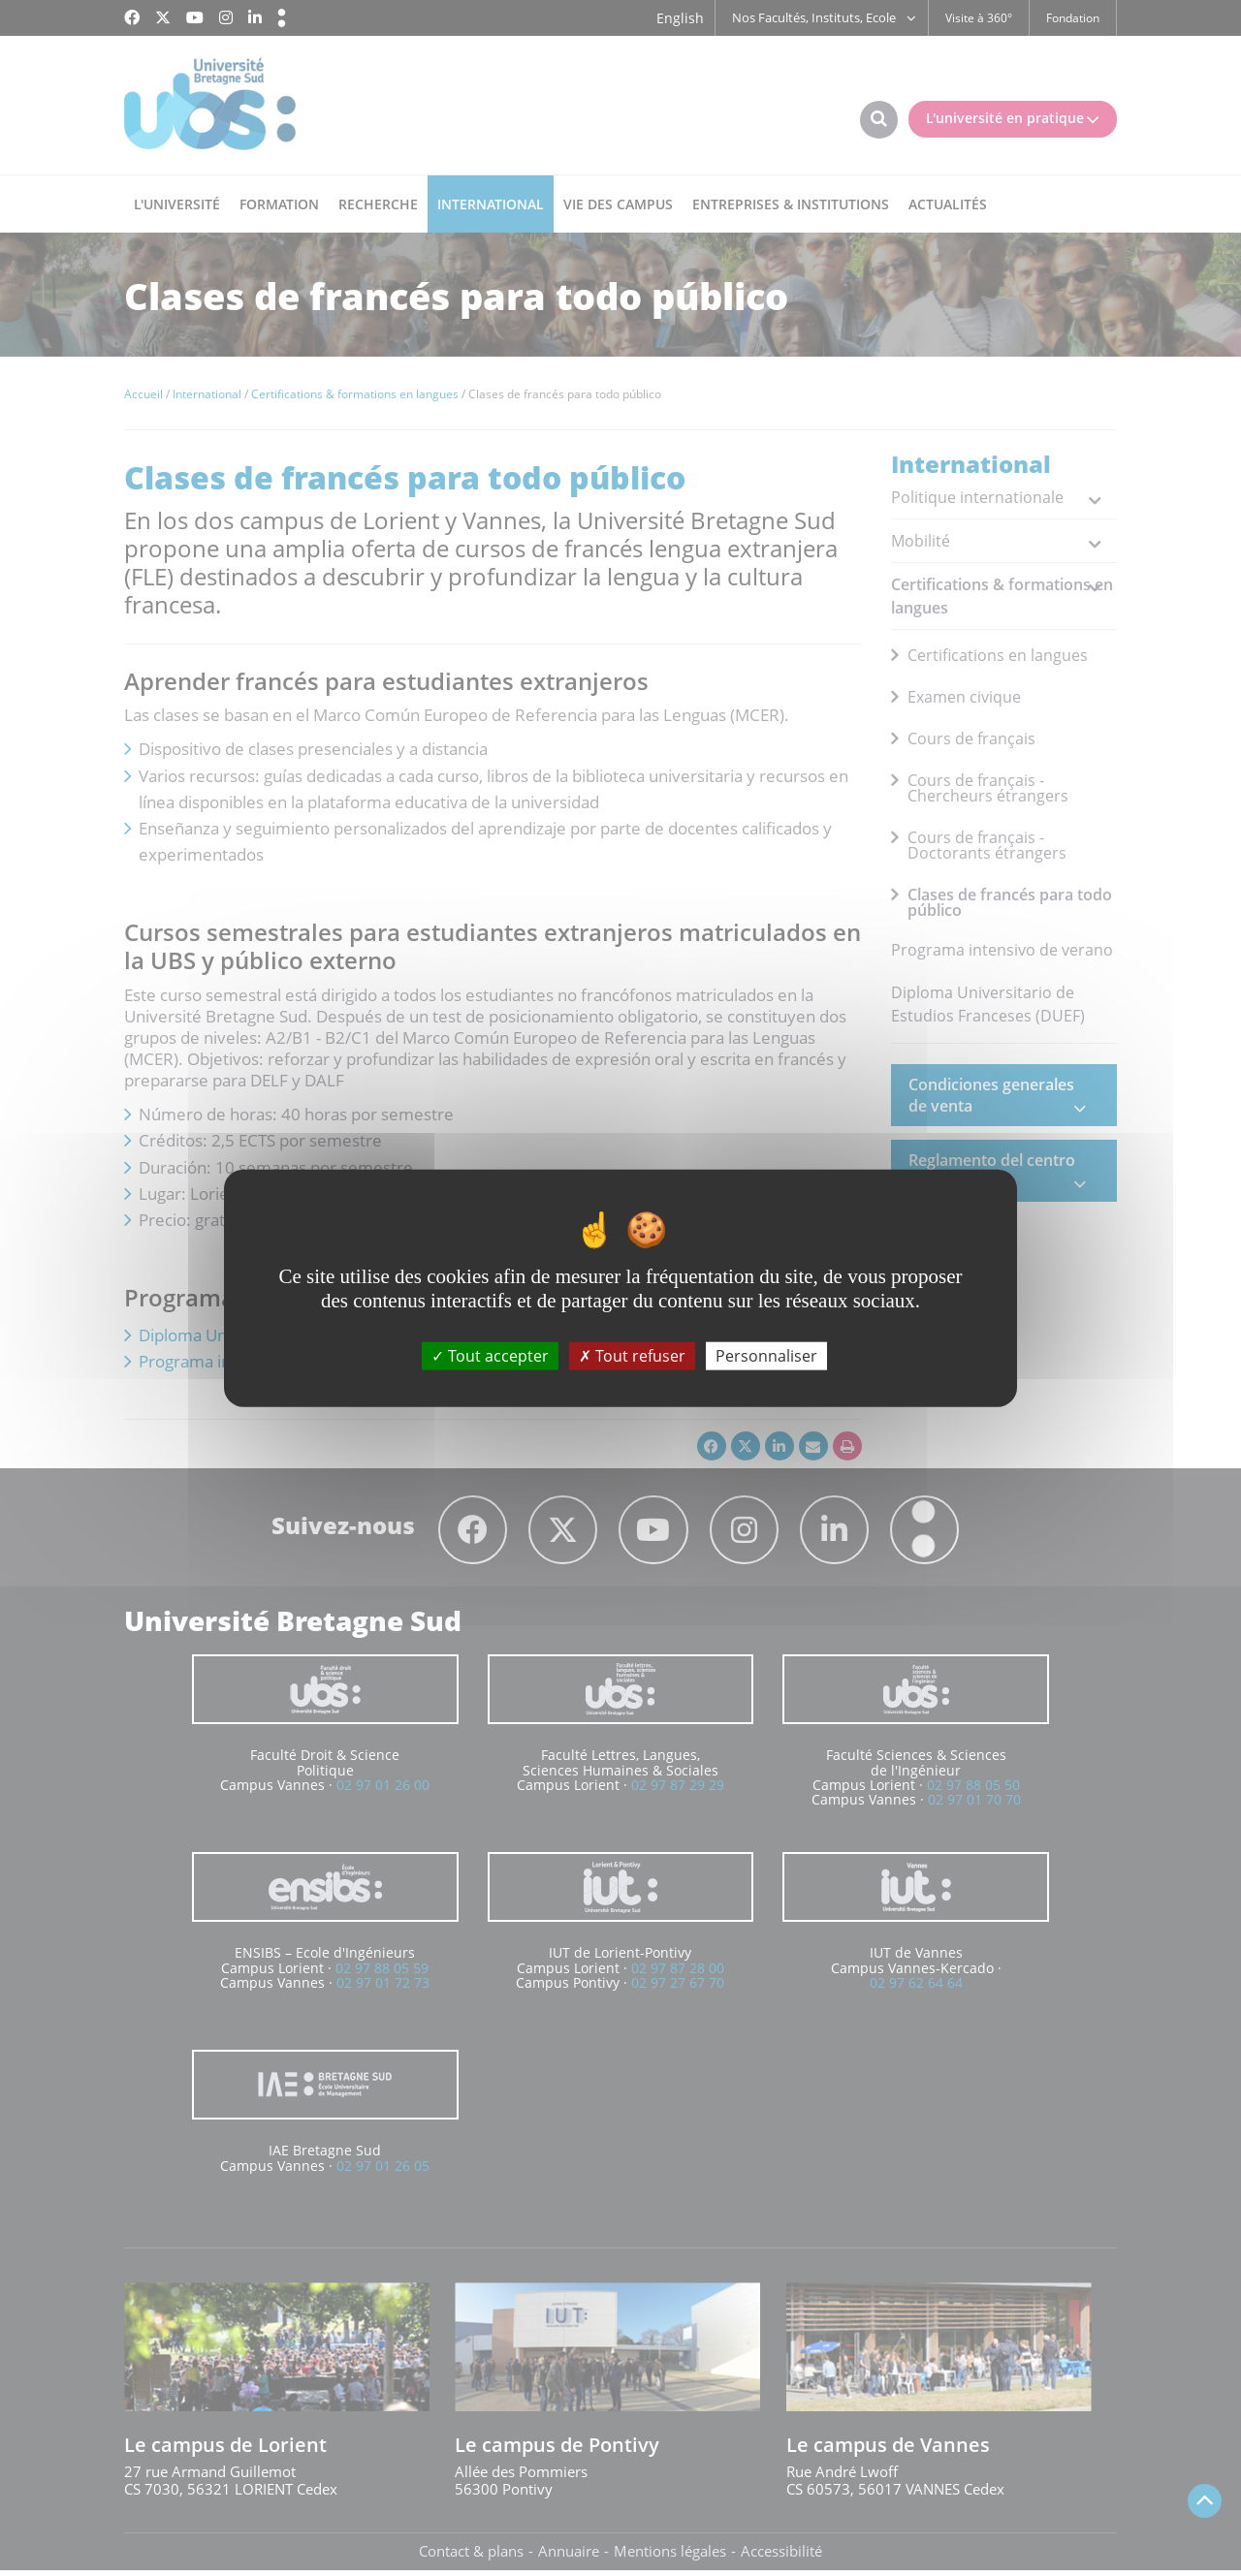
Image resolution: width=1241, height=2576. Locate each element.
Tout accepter (490, 1355)
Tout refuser (632, 1355)
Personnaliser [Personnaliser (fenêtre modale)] (766, 1355)
